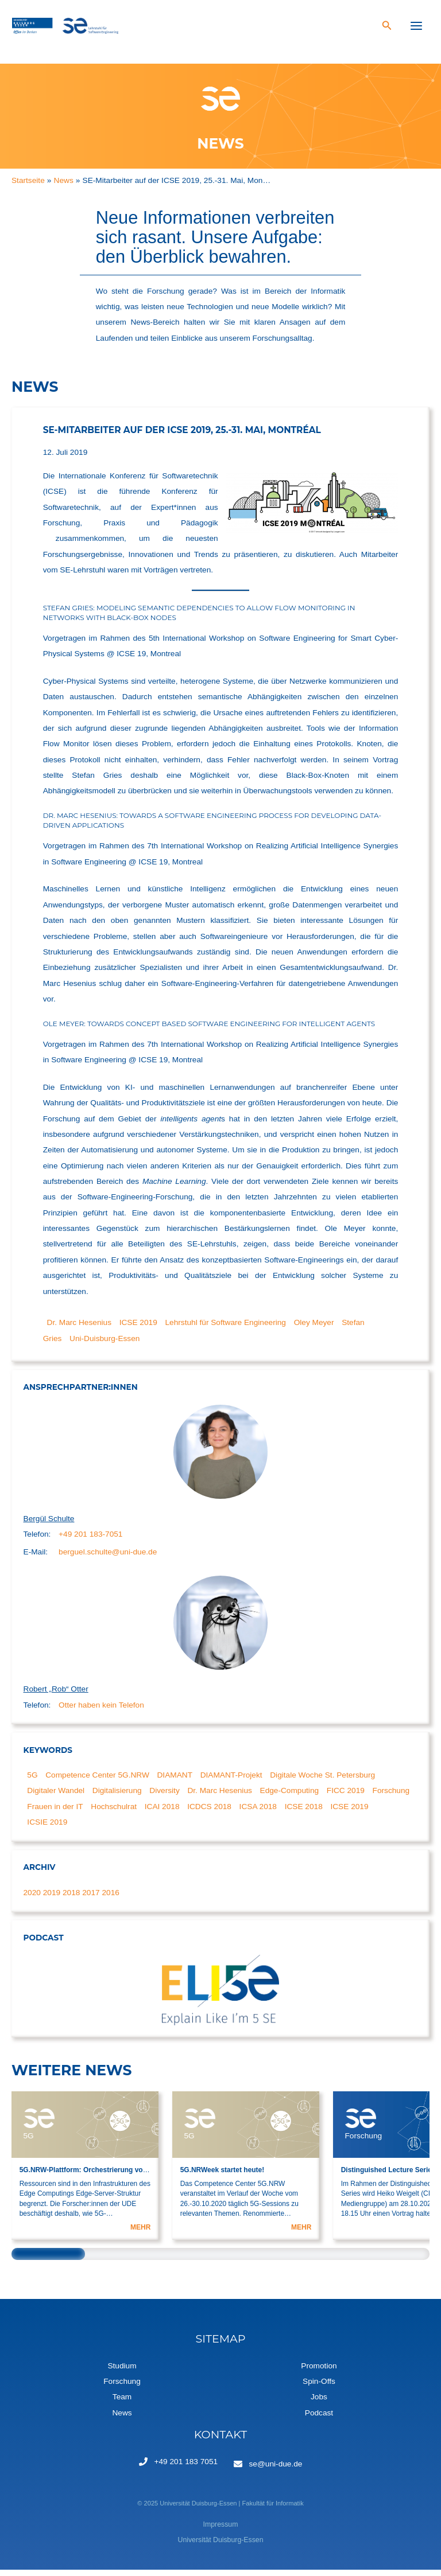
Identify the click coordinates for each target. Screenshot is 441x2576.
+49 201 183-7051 (90, 1540)
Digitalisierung (117, 1797)
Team (122, 2403)
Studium (121, 2372)
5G (32, 1782)
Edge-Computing (289, 1797)
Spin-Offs (319, 2387)
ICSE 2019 (138, 1329)
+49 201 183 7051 (186, 2468)
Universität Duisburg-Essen (221, 2547)
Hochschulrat (114, 1813)
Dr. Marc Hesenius (79, 1329)
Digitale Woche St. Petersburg (322, 1782)
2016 (110, 1899)
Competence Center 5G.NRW (97, 1782)
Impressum (220, 2531)
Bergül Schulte (49, 1525)
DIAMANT (175, 1782)
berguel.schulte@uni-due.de (108, 1558)
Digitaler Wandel (55, 1797)
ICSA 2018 (258, 1813)
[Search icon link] (387, 30)
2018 (71, 1899)
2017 (90, 1899)
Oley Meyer (314, 1329)
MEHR (140, 2234)
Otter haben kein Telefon (101, 1711)
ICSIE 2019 (47, 1829)
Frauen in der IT (55, 1813)
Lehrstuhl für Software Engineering (225, 1329)
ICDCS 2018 (209, 1813)
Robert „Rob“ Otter (56, 1696)
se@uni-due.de (276, 2470)
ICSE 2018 (304, 1813)
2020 (32, 1899)
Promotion (318, 2372)
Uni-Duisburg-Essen (104, 1344)
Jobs (319, 2403)
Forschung (391, 1797)
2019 (51, 1899)
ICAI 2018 (162, 1813)
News (121, 2419)
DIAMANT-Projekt (231, 1782)
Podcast (319, 2419)
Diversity (164, 1797)
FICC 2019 (346, 1797)
